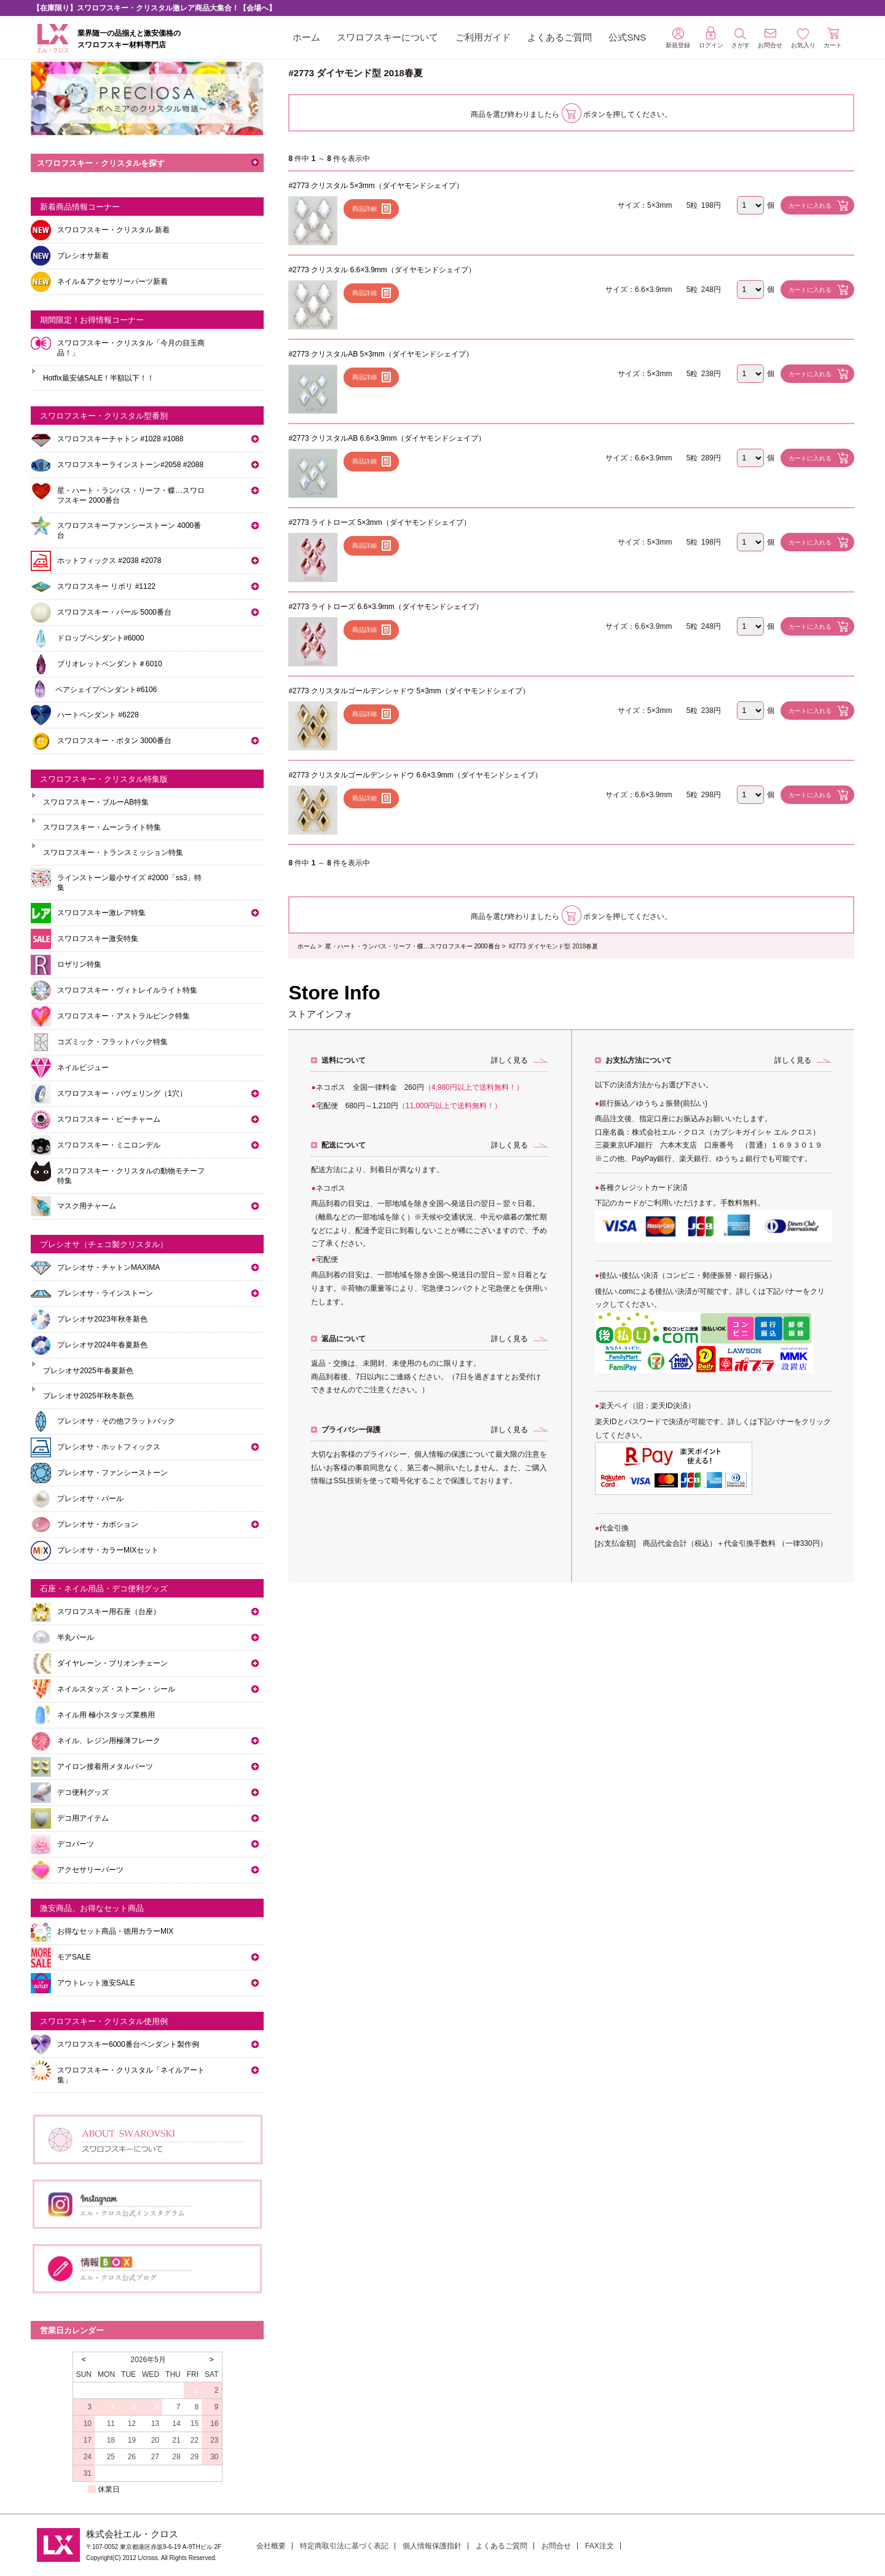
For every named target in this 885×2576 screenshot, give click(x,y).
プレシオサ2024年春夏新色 (102, 1345)
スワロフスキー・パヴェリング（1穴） (122, 1093)
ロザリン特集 (79, 964)
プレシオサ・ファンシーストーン (112, 1472)
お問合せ (556, 2546)
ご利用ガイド (483, 37)
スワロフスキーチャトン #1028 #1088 (120, 439)
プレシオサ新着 (83, 255)
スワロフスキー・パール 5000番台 (114, 612)
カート (833, 38)
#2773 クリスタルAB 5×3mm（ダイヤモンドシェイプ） (380, 354)
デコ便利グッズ (83, 1792)
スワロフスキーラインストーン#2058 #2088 (130, 464)
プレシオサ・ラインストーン (105, 1293)
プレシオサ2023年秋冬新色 (102, 1319)
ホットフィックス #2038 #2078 (109, 560)
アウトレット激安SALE (96, 1983)
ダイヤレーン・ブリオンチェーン (112, 1663)
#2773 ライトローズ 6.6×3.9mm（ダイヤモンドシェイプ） (385, 606)
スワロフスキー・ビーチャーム (108, 1119)
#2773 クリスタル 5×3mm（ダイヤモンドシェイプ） (375, 185)
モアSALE (74, 1957)
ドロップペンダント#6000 (100, 638)
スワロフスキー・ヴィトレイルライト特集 (127, 990)
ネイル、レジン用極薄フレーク (108, 1740)
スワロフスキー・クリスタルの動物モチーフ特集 (131, 1176)
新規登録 (678, 38)
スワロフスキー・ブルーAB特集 (96, 802)
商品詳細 (364, 208)
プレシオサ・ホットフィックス (108, 1447)
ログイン (711, 37)
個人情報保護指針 (432, 2546)
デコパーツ (75, 1844)
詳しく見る (509, 1060)
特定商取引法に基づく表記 (344, 2546)
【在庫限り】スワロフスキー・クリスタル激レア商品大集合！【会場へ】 (154, 8)
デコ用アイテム (83, 1818)
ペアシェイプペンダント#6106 (106, 689)
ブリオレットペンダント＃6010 (109, 664)
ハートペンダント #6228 (98, 715)
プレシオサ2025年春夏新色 (88, 1370)
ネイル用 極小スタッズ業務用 (106, 1715)
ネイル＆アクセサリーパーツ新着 (112, 281)
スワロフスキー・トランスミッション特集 (113, 852)
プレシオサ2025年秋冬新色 (88, 1396)
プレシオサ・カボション (97, 1524)
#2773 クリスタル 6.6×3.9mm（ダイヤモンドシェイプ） (381, 270)
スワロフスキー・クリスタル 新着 (113, 230)
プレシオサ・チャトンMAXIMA (108, 1267)
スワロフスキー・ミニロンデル (108, 1145)
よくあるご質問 (559, 37)
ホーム (306, 37)
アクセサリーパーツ (90, 1869)
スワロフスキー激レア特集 (101, 912)
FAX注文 (599, 2546)
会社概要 (271, 2546)
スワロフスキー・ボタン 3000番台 (114, 740)
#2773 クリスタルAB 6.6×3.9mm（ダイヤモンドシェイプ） (386, 438)
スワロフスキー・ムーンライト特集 (102, 827)
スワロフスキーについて (387, 37)
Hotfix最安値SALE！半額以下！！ (98, 378)
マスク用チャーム (86, 1206)
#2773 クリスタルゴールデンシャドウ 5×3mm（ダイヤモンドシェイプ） (408, 691)
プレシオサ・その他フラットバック (116, 1421)
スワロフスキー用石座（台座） (108, 1611)
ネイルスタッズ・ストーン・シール (116, 1689)
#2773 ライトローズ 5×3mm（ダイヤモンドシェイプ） (379, 522)
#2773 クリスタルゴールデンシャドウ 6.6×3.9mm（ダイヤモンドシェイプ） (414, 775)
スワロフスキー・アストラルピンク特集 (123, 1016)
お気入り (803, 38)
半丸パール (75, 1637)
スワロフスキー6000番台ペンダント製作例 (128, 2044)
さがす (740, 38)
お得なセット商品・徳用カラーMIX (115, 1931)
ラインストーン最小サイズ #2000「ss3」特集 (129, 882)
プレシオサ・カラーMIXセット (108, 1550)
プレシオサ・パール (90, 1498)
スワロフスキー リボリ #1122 (106, 586)
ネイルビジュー (83, 1067)
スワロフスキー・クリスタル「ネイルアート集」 (131, 2075)
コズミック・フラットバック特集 (112, 1042)
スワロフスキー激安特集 (97, 938)
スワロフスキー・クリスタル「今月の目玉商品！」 (131, 348)
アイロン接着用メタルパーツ (105, 1766)
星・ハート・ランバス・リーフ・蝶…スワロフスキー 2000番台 (412, 946)
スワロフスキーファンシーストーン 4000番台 (129, 530)
